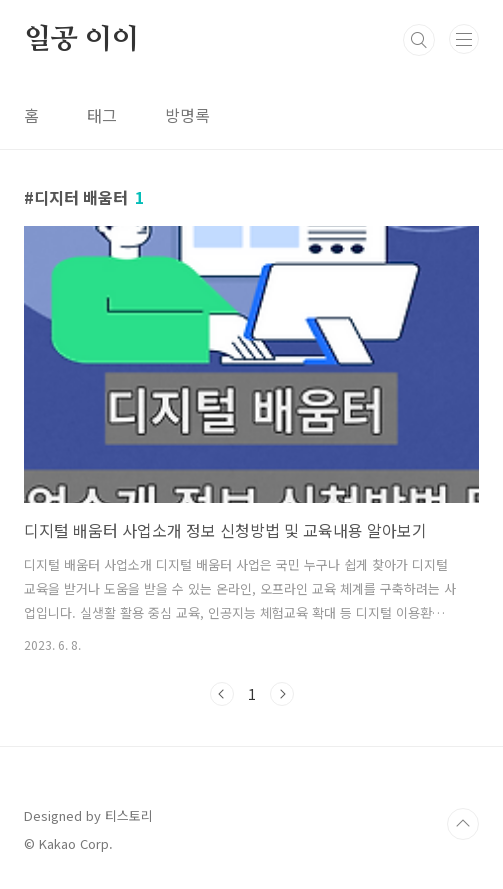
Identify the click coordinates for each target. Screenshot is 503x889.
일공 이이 (81, 40)
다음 (282, 694)
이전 (222, 694)
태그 (102, 115)
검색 (419, 40)
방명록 (187, 115)
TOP (463, 824)
